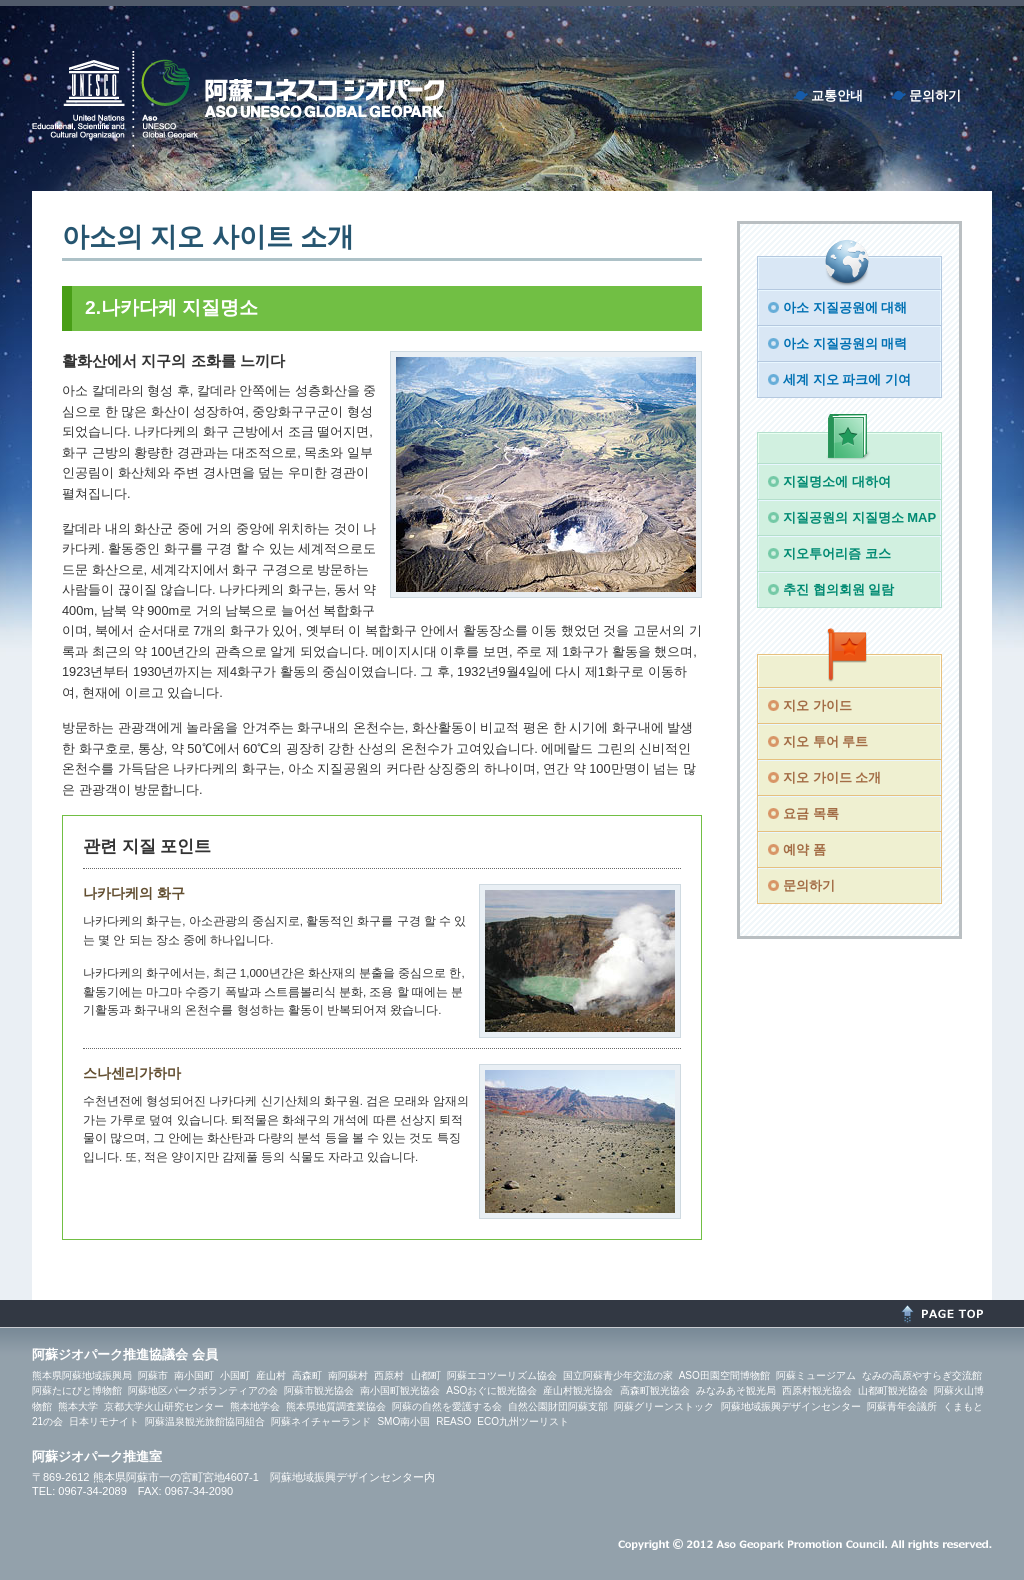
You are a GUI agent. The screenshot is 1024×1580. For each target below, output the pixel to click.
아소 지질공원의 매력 (845, 343)
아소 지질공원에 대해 (845, 307)
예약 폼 (804, 849)
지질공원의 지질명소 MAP (859, 517)
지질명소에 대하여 (837, 481)
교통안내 (837, 95)
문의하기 (935, 95)
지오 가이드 (817, 705)
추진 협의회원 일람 (838, 589)
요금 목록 (811, 813)
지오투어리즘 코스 (837, 553)
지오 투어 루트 (825, 741)
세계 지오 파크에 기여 (847, 379)
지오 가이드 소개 (832, 777)
